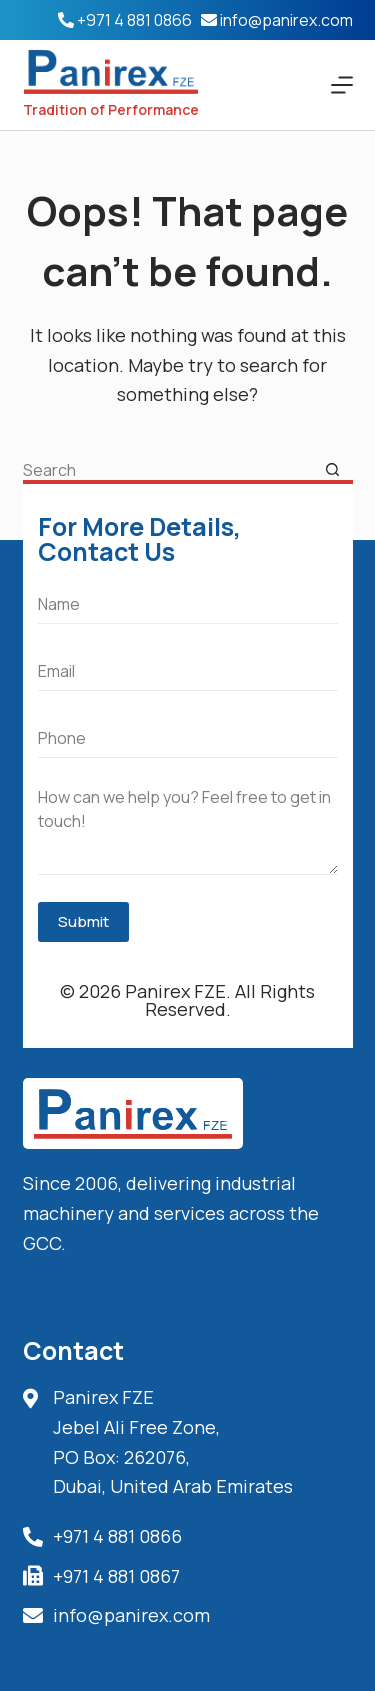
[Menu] (342, 85)
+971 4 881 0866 (134, 20)
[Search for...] (168, 470)
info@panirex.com (286, 20)
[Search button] (333, 470)
